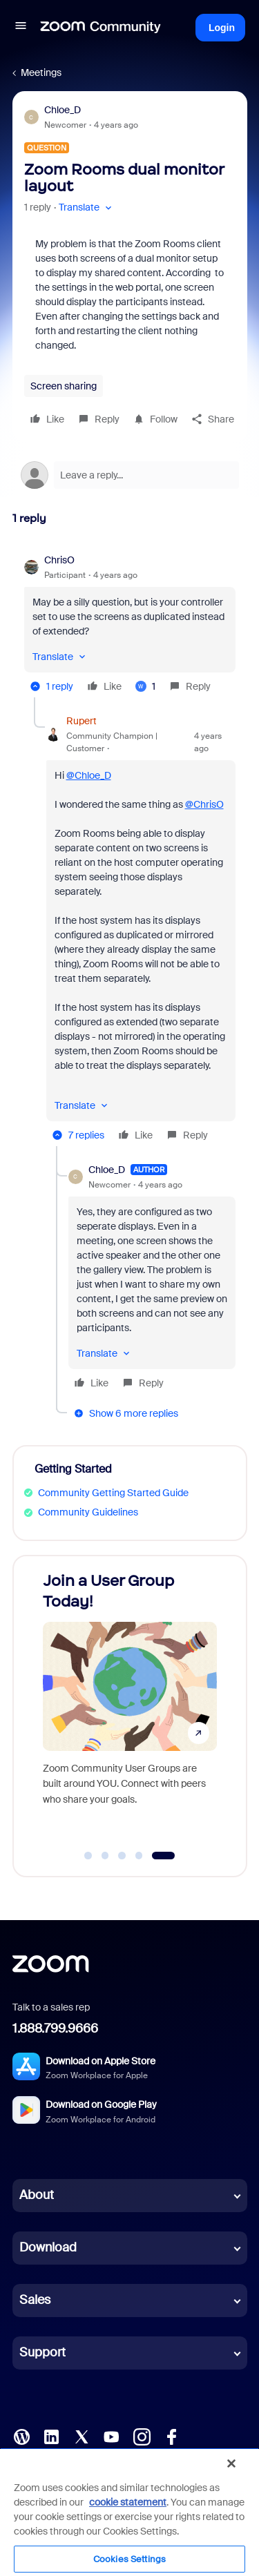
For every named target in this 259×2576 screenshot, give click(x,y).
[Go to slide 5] (163, 1856)
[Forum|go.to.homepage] (101, 27)
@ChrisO (204, 804)
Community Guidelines (88, 1512)
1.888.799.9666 (55, 2028)
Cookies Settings (129, 2559)
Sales (34, 2300)
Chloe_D (62, 110)
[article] (130, 625)
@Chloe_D (88, 775)
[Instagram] (142, 2436)
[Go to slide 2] (105, 1856)
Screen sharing (63, 386)
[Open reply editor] (129, 475)
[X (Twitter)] (81, 2436)
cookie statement (127, 2502)
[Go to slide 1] (88, 1856)
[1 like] (145, 686)
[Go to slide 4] (139, 1856)
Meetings (41, 72)
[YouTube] (111, 2436)
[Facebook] (171, 2436)
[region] (129, 2512)
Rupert (81, 721)
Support (42, 2352)
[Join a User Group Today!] (130, 1703)
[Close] (231, 2463)
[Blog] (21, 2436)
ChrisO (59, 560)
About (36, 2195)
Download (48, 2247)
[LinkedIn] (51, 2436)
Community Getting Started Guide (113, 1492)
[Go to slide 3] (122, 1856)
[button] (20, 27)
